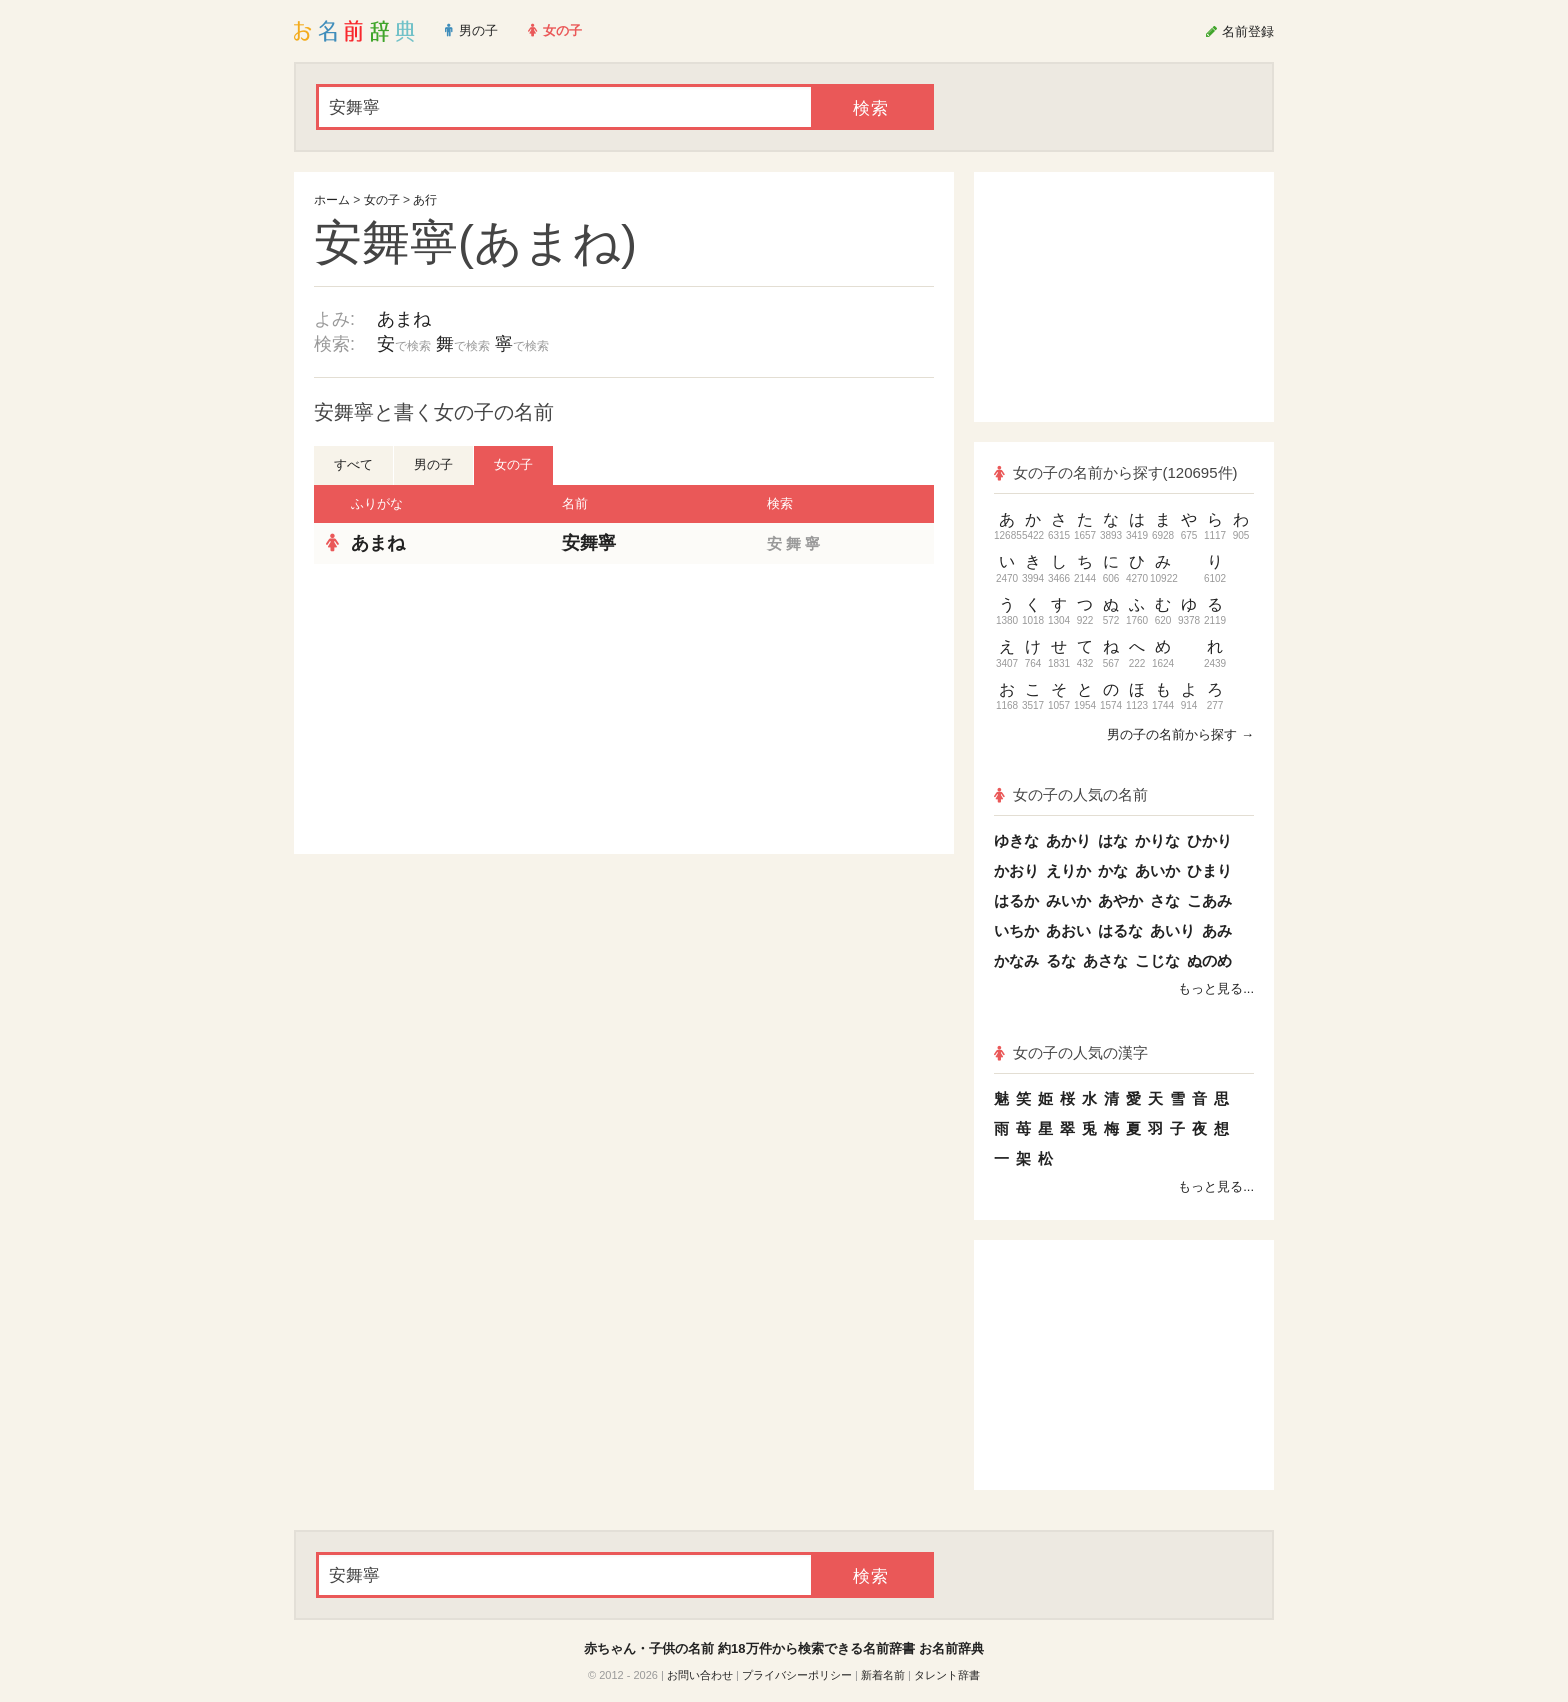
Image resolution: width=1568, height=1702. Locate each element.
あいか (1157, 870)
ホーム (332, 200)
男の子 (433, 464)
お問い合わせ (700, 1675)
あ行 (425, 200)
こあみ (1209, 900)
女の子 (382, 200)
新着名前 (883, 1675)
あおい (1068, 930)
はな (1113, 840)
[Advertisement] (464, 709)
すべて (353, 464)
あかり (1068, 840)
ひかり (1209, 840)
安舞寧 (589, 543)
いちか (1016, 930)
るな (1061, 960)
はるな (1120, 930)
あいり (1172, 930)
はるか (1016, 900)
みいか (1068, 900)
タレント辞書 (947, 1675)
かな (1113, 870)
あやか (1120, 900)
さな (1165, 900)
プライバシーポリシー (797, 1675)
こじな (1157, 960)
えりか (1068, 870)
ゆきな (1016, 840)
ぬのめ (1209, 960)
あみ (1217, 930)
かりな (1157, 840)
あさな (1105, 960)
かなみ (1016, 960)
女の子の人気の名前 (1071, 794)
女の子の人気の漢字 (1071, 1052)
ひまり (1209, 870)
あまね (404, 319)
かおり (1016, 870)
